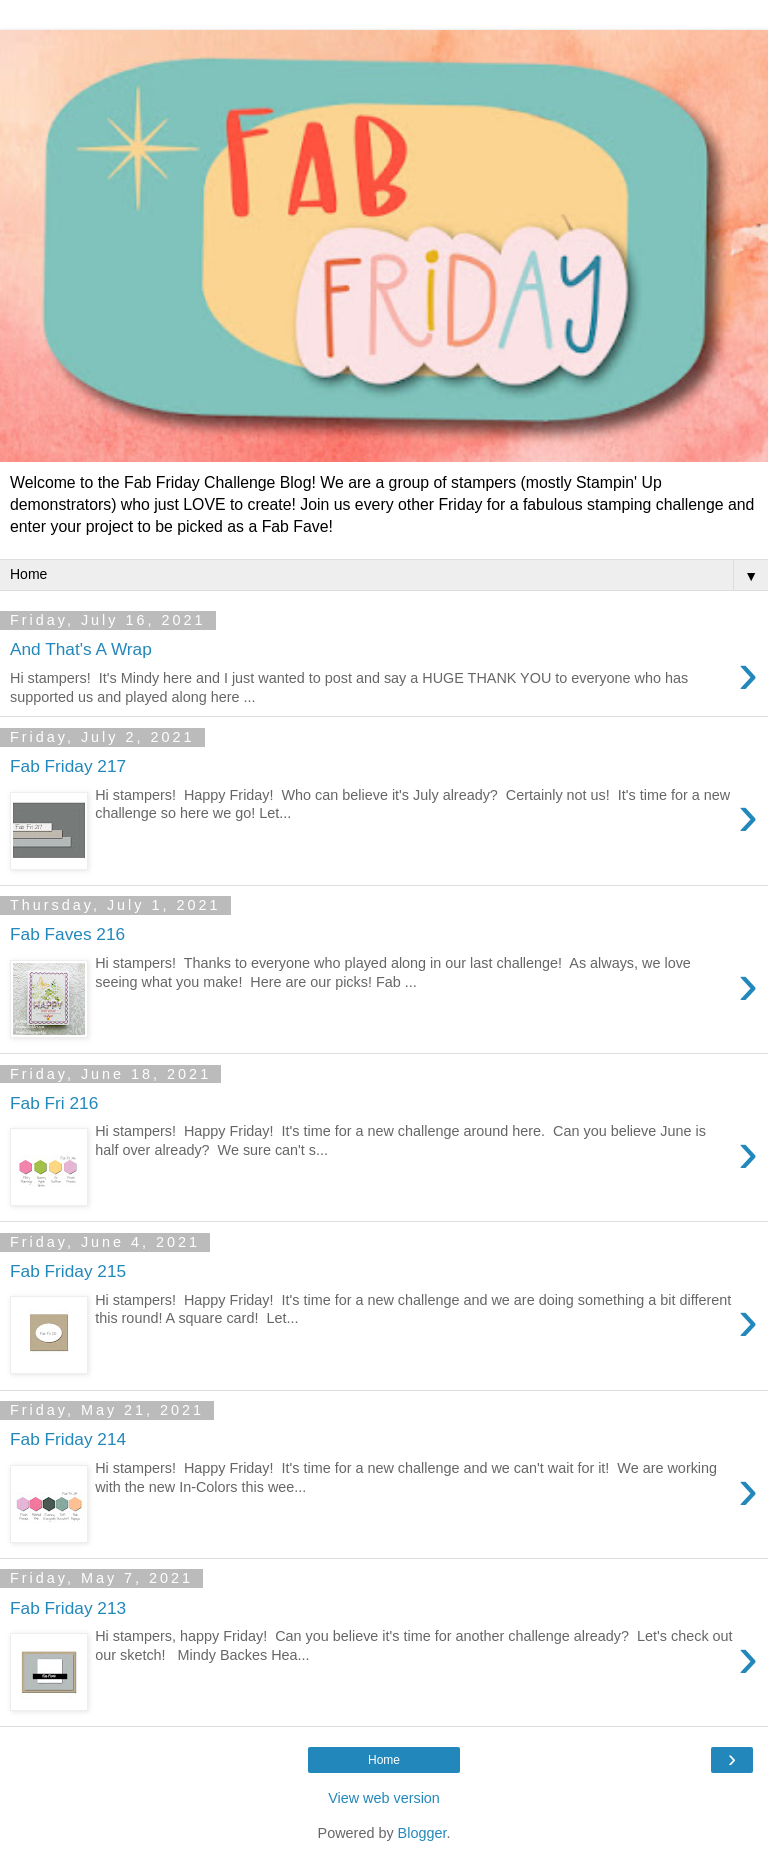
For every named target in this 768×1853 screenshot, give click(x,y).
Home (384, 1760)
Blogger (422, 1833)
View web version (384, 1798)
